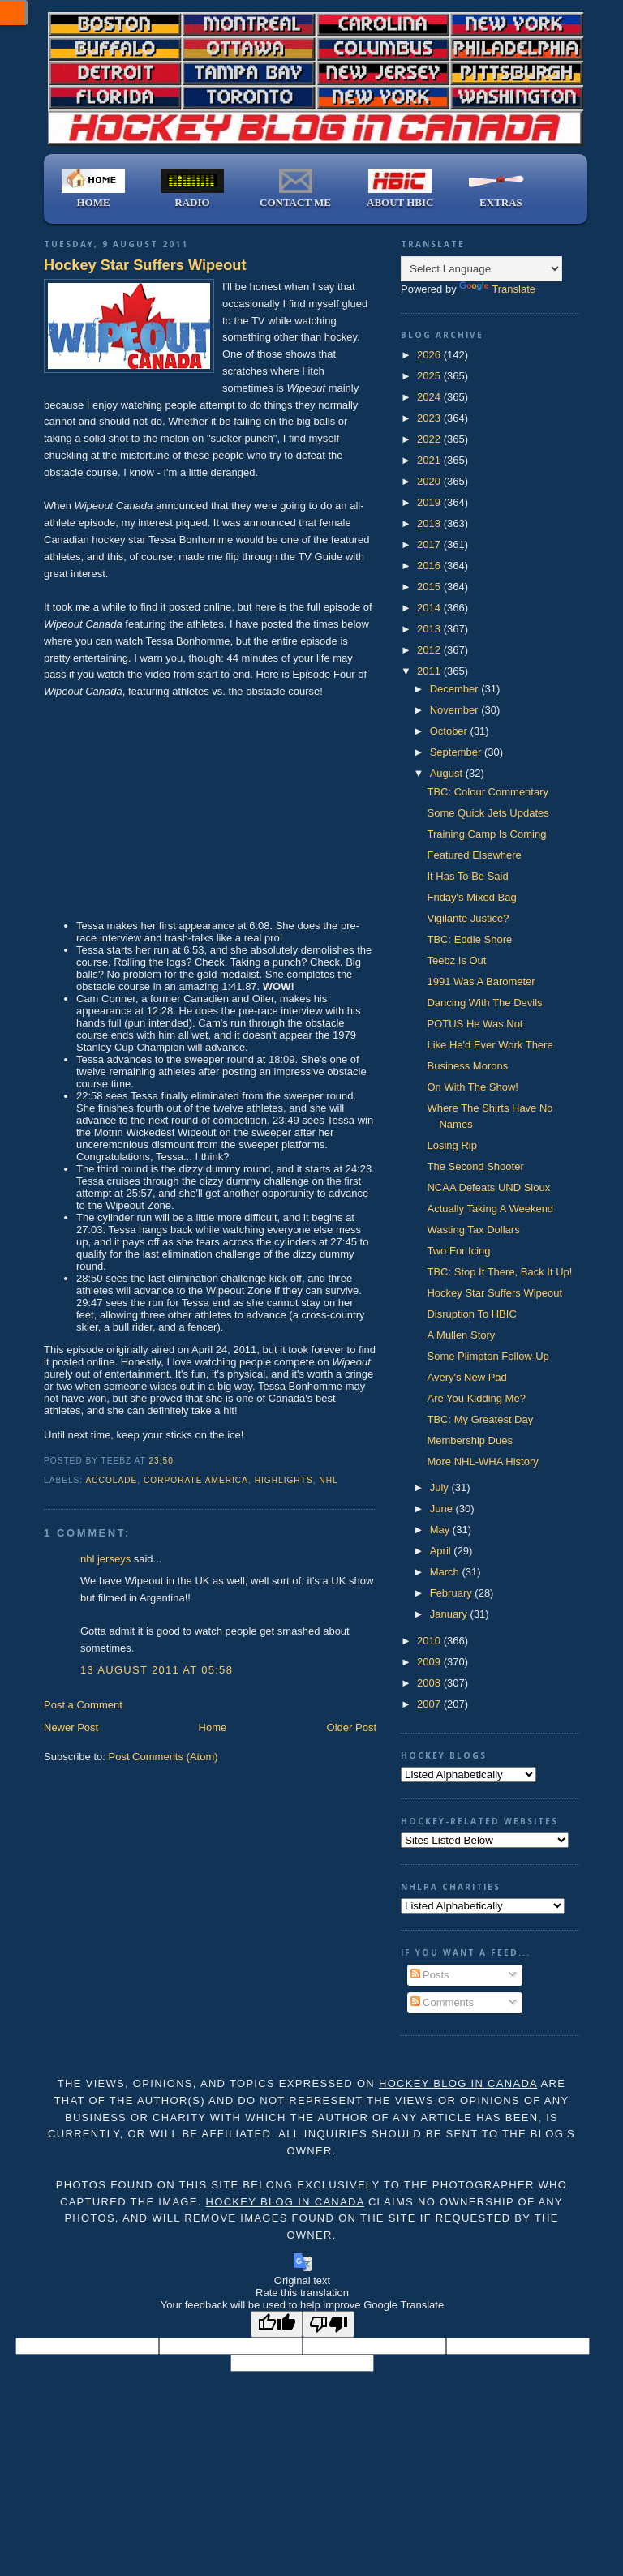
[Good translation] (277, 2324)
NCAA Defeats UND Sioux (488, 1187)
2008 (430, 1683)
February (452, 1593)
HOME (93, 188)
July (441, 1487)
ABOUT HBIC (400, 188)
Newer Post (71, 1727)
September (457, 752)
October (450, 731)
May (441, 1530)
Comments (442, 2002)
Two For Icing (458, 1251)
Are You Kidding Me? (476, 1398)
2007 (430, 1704)
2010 (430, 1641)
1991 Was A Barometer (481, 981)
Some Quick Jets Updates (487, 813)
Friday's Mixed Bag (471, 897)
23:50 (160, 1460)
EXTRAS (500, 188)
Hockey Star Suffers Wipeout (145, 265)
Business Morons (467, 1066)
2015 (430, 587)
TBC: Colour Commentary (487, 792)
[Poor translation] (328, 2324)
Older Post (351, 1727)
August (448, 773)
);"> (485, 1840)
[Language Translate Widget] (481, 268)
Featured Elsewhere (474, 855)
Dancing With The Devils (484, 1003)
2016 (430, 565)
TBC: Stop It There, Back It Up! (499, 1272)
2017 (430, 544)
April (442, 1551)
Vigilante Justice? (468, 918)
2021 (430, 460)
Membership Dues (470, 1440)
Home (213, 1727)
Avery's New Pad (466, 1377)
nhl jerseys (105, 1559)
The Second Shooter (475, 1166)
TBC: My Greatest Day (480, 1419)
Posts (429, 1975)
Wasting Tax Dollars (473, 1230)
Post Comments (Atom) (163, 1757)
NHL (328, 1480)
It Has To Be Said (467, 876)
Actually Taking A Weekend (490, 1208)
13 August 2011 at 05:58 (156, 1670)
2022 (430, 439)
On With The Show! (472, 1087)
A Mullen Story (461, 1335)
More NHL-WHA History (482, 1461)
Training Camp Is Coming (486, 834)
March (446, 1572)
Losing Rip (451, 1145)
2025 (430, 376)
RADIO (192, 188)
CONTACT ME (295, 188)
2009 (430, 1662)
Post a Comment (83, 1705)
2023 (430, 418)
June (443, 1508)
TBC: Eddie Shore (469, 939)
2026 (430, 355)
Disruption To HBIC (471, 1314)
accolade (111, 1480)
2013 (430, 629)
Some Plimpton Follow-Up (487, 1356)
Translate (497, 289)
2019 (430, 502)
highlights (284, 1480)
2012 (430, 650)
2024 (430, 397)
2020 (430, 481)
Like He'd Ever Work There (489, 1045)
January (450, 1614)
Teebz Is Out (456, 960)
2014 (430, 608)
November (456, 710)
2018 (430, 523)
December (456, 689)
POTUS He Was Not (474, 1024)
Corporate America (196, 1480)
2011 (430, 671)
